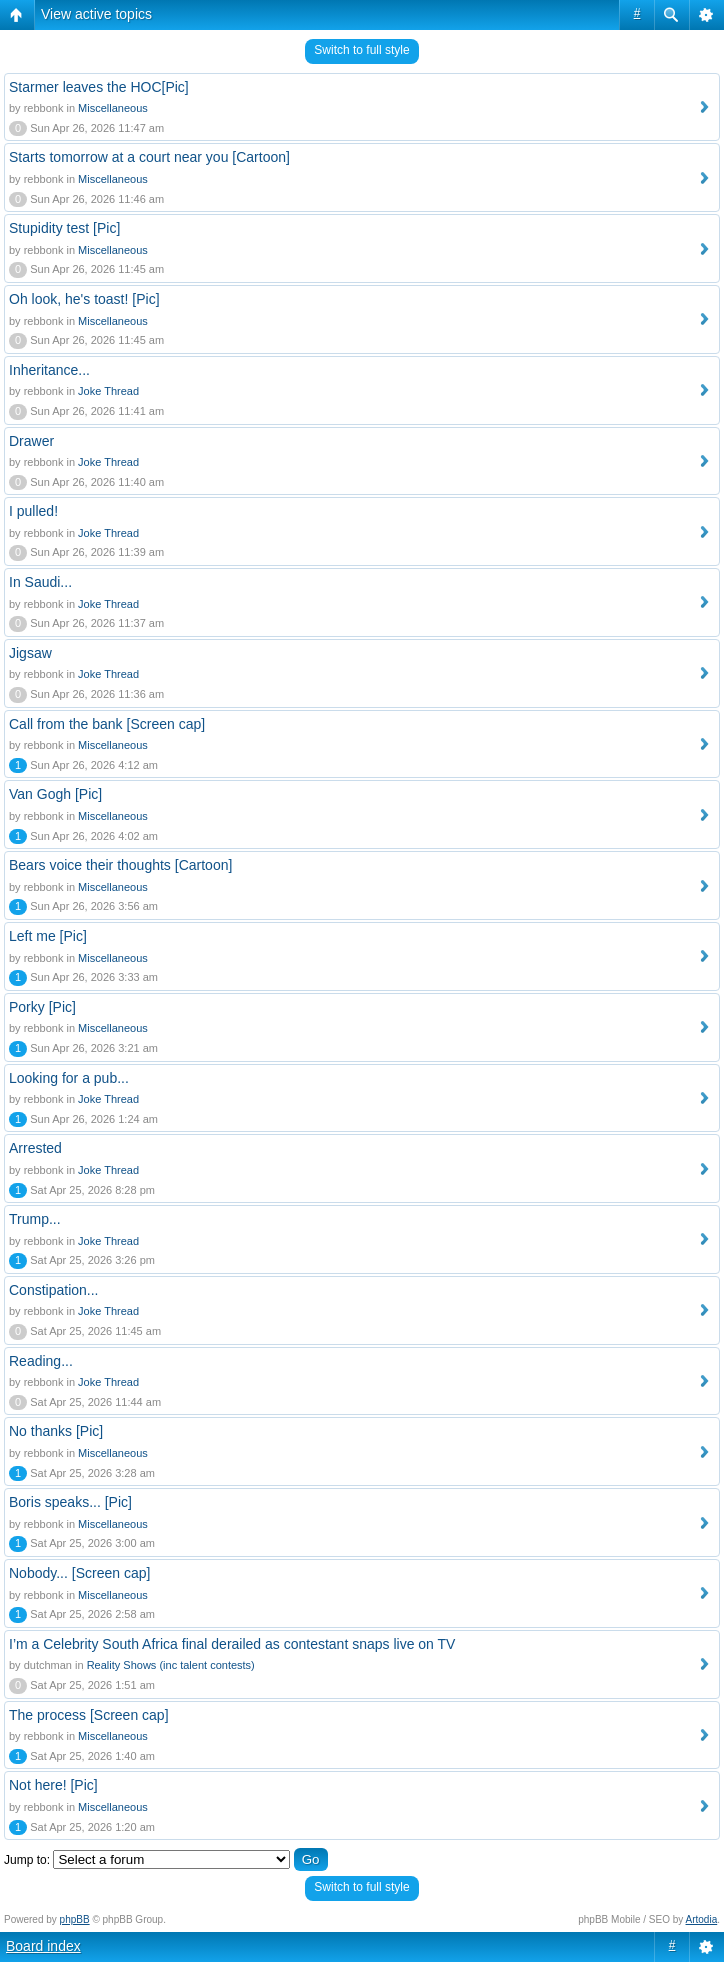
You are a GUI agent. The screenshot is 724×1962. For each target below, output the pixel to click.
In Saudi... (40, 582)
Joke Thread (108, 391)
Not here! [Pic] (53, 1785)
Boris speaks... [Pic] (70, 1502)
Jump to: (27, 1860)
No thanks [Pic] (56, 1431)
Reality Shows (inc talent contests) (171, 1665)
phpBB (75, 1919)
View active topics (96, 14)
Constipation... (54, 1290)
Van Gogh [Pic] (55, 794)
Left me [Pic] (48, 936)
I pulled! (33, 511)
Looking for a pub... (69, 1078)
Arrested (35, 1148)
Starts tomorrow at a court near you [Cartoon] (149, 157)
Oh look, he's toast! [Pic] (84, 299)
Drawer (31, 441)
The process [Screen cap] (89, 1715)
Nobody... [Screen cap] (79, 1573)
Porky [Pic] (42, 1007)
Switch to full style (361, 50)
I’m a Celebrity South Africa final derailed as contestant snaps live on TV (232, 1644)
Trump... (35, 1219)
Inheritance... (49, 370)
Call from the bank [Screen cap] (107, 724)
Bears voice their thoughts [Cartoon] (120, 865)
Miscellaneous (113, 108)
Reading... (41, 1361)
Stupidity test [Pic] (64, 228)
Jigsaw (30, 653)
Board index (43, 1946)
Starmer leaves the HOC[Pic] (99, 87)
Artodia (702, 1919)
